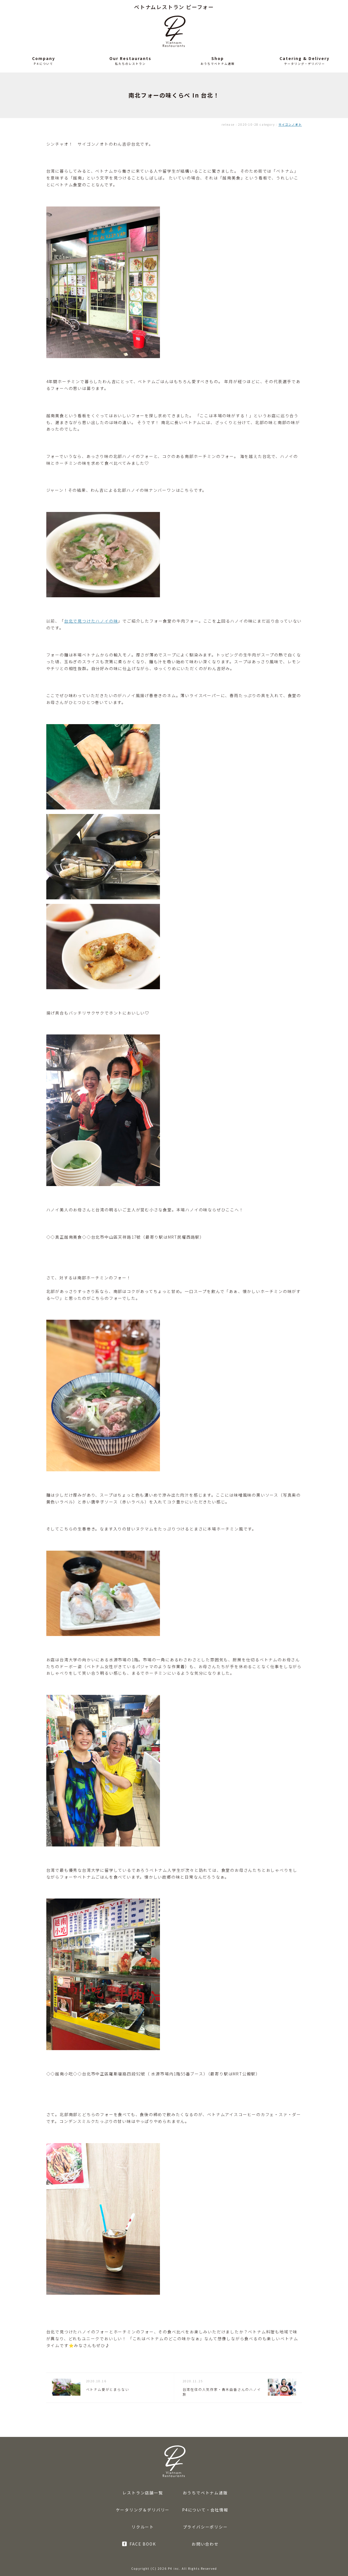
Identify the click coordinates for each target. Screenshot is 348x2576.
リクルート (143, 2527)
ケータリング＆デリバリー (143, 2510)
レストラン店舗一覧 (142, 2493)
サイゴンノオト (290, 124)
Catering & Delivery (305, 58)
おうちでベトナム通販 (205, 2493)
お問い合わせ (205, 2544)
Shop (218, 58)
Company (43, 58)
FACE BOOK (143, 2544)
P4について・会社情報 (205, 2510)
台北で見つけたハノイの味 (91, 621)
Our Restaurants (130, 58)
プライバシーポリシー (205, 2527)
